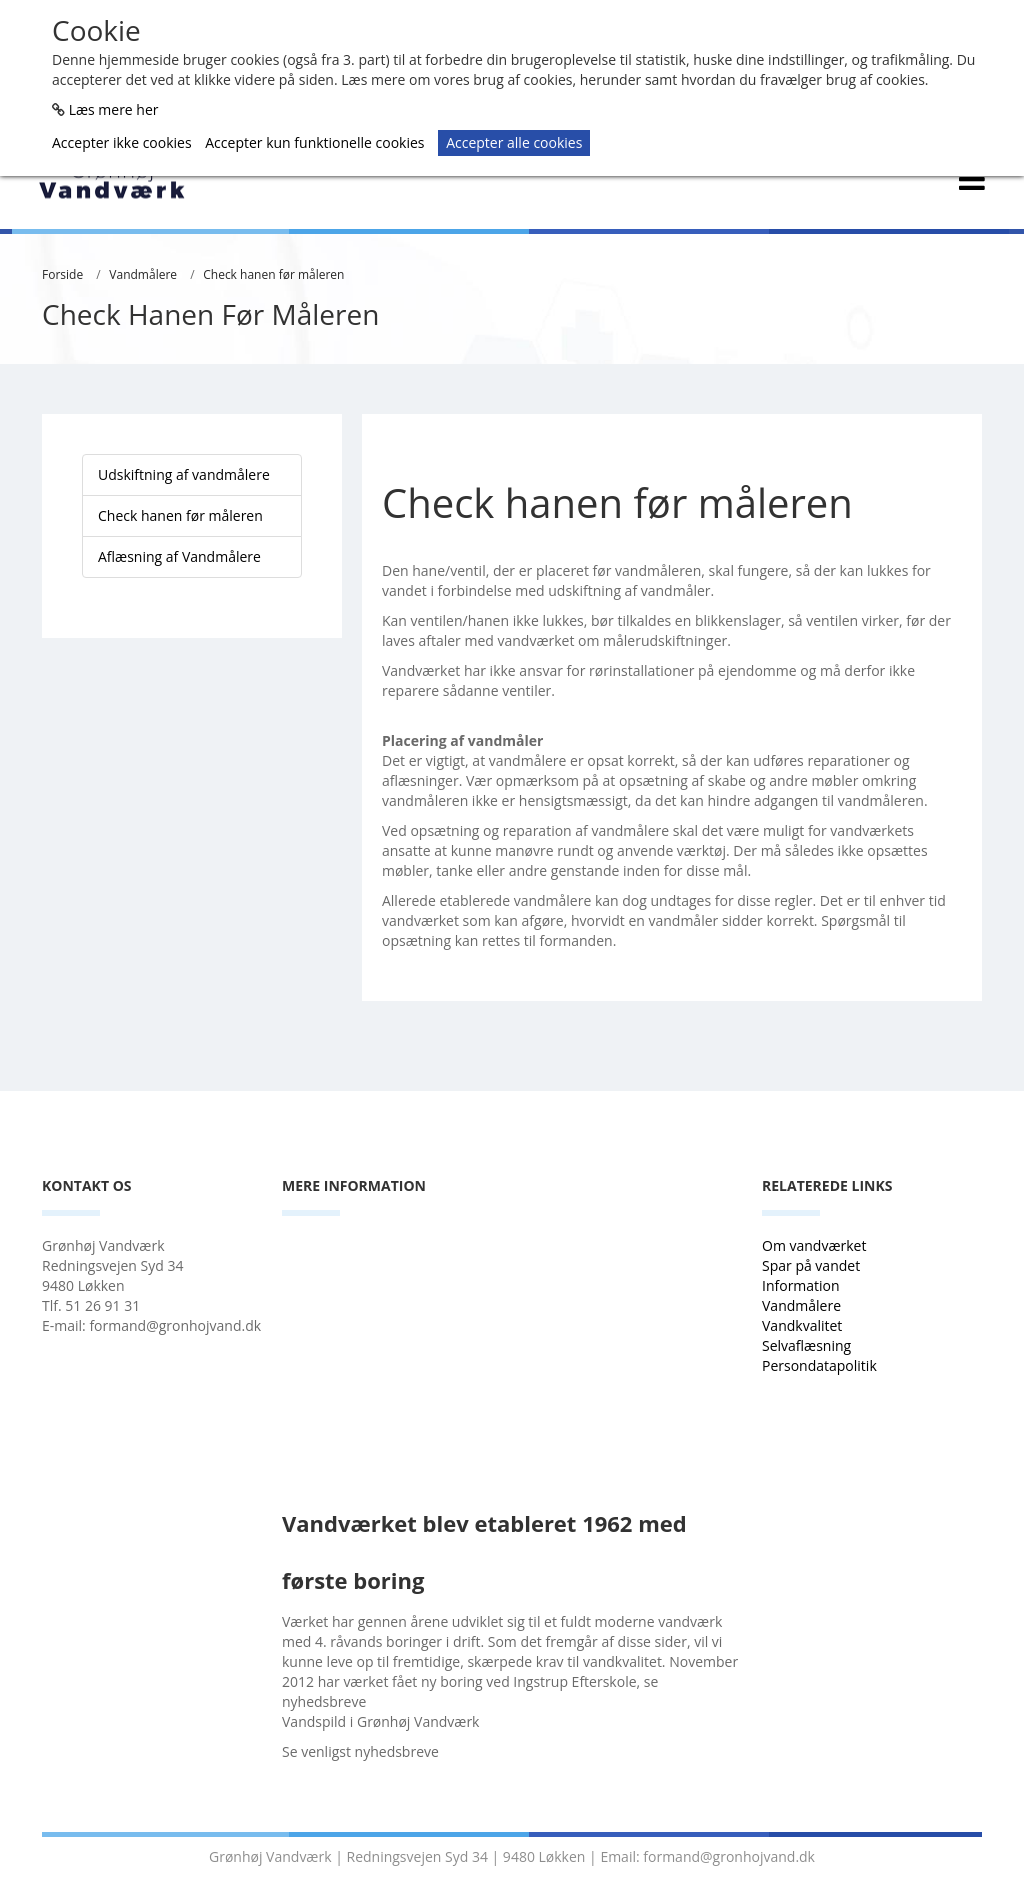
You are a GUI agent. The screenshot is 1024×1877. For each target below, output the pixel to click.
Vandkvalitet (802, 1325)
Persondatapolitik (819, 1365)
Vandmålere (143, 274)
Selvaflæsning (808, 1345)
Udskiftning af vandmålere (184, 474)
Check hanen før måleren (273, 274)
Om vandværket (816, 1245)
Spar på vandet (811, 1265)
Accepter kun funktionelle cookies (314, 142)
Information (802, 1285)
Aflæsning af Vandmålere (179, 556)
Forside (62, 274)
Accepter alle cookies (514, 142)
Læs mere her (114, 109)
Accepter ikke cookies (122, 142)
